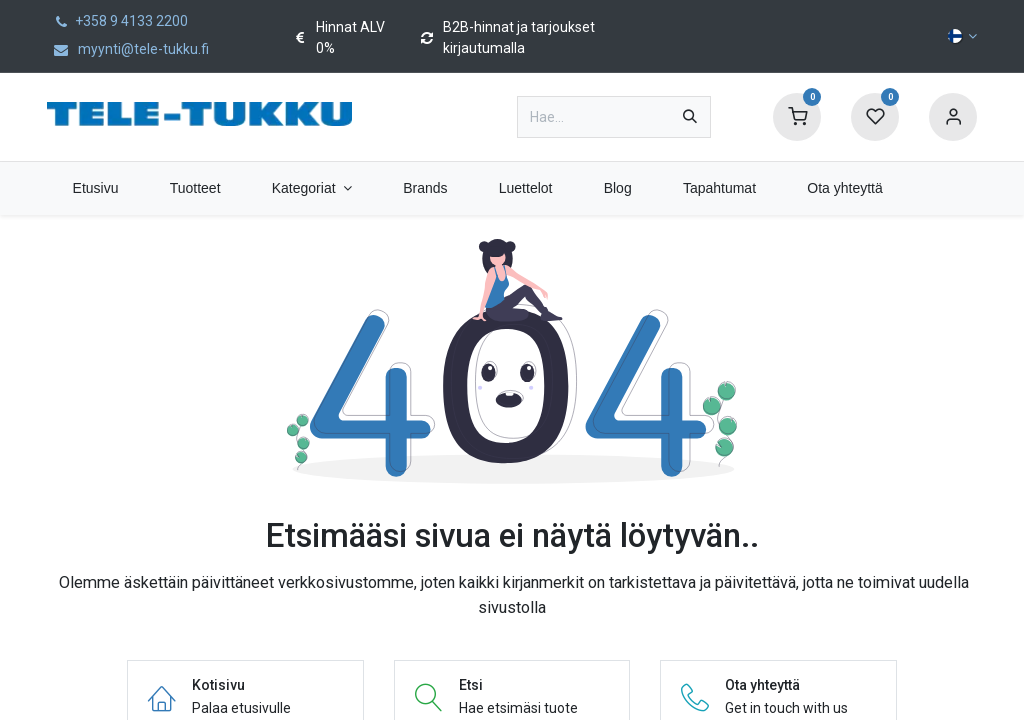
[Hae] (690, 117)
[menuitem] (95, 188)
